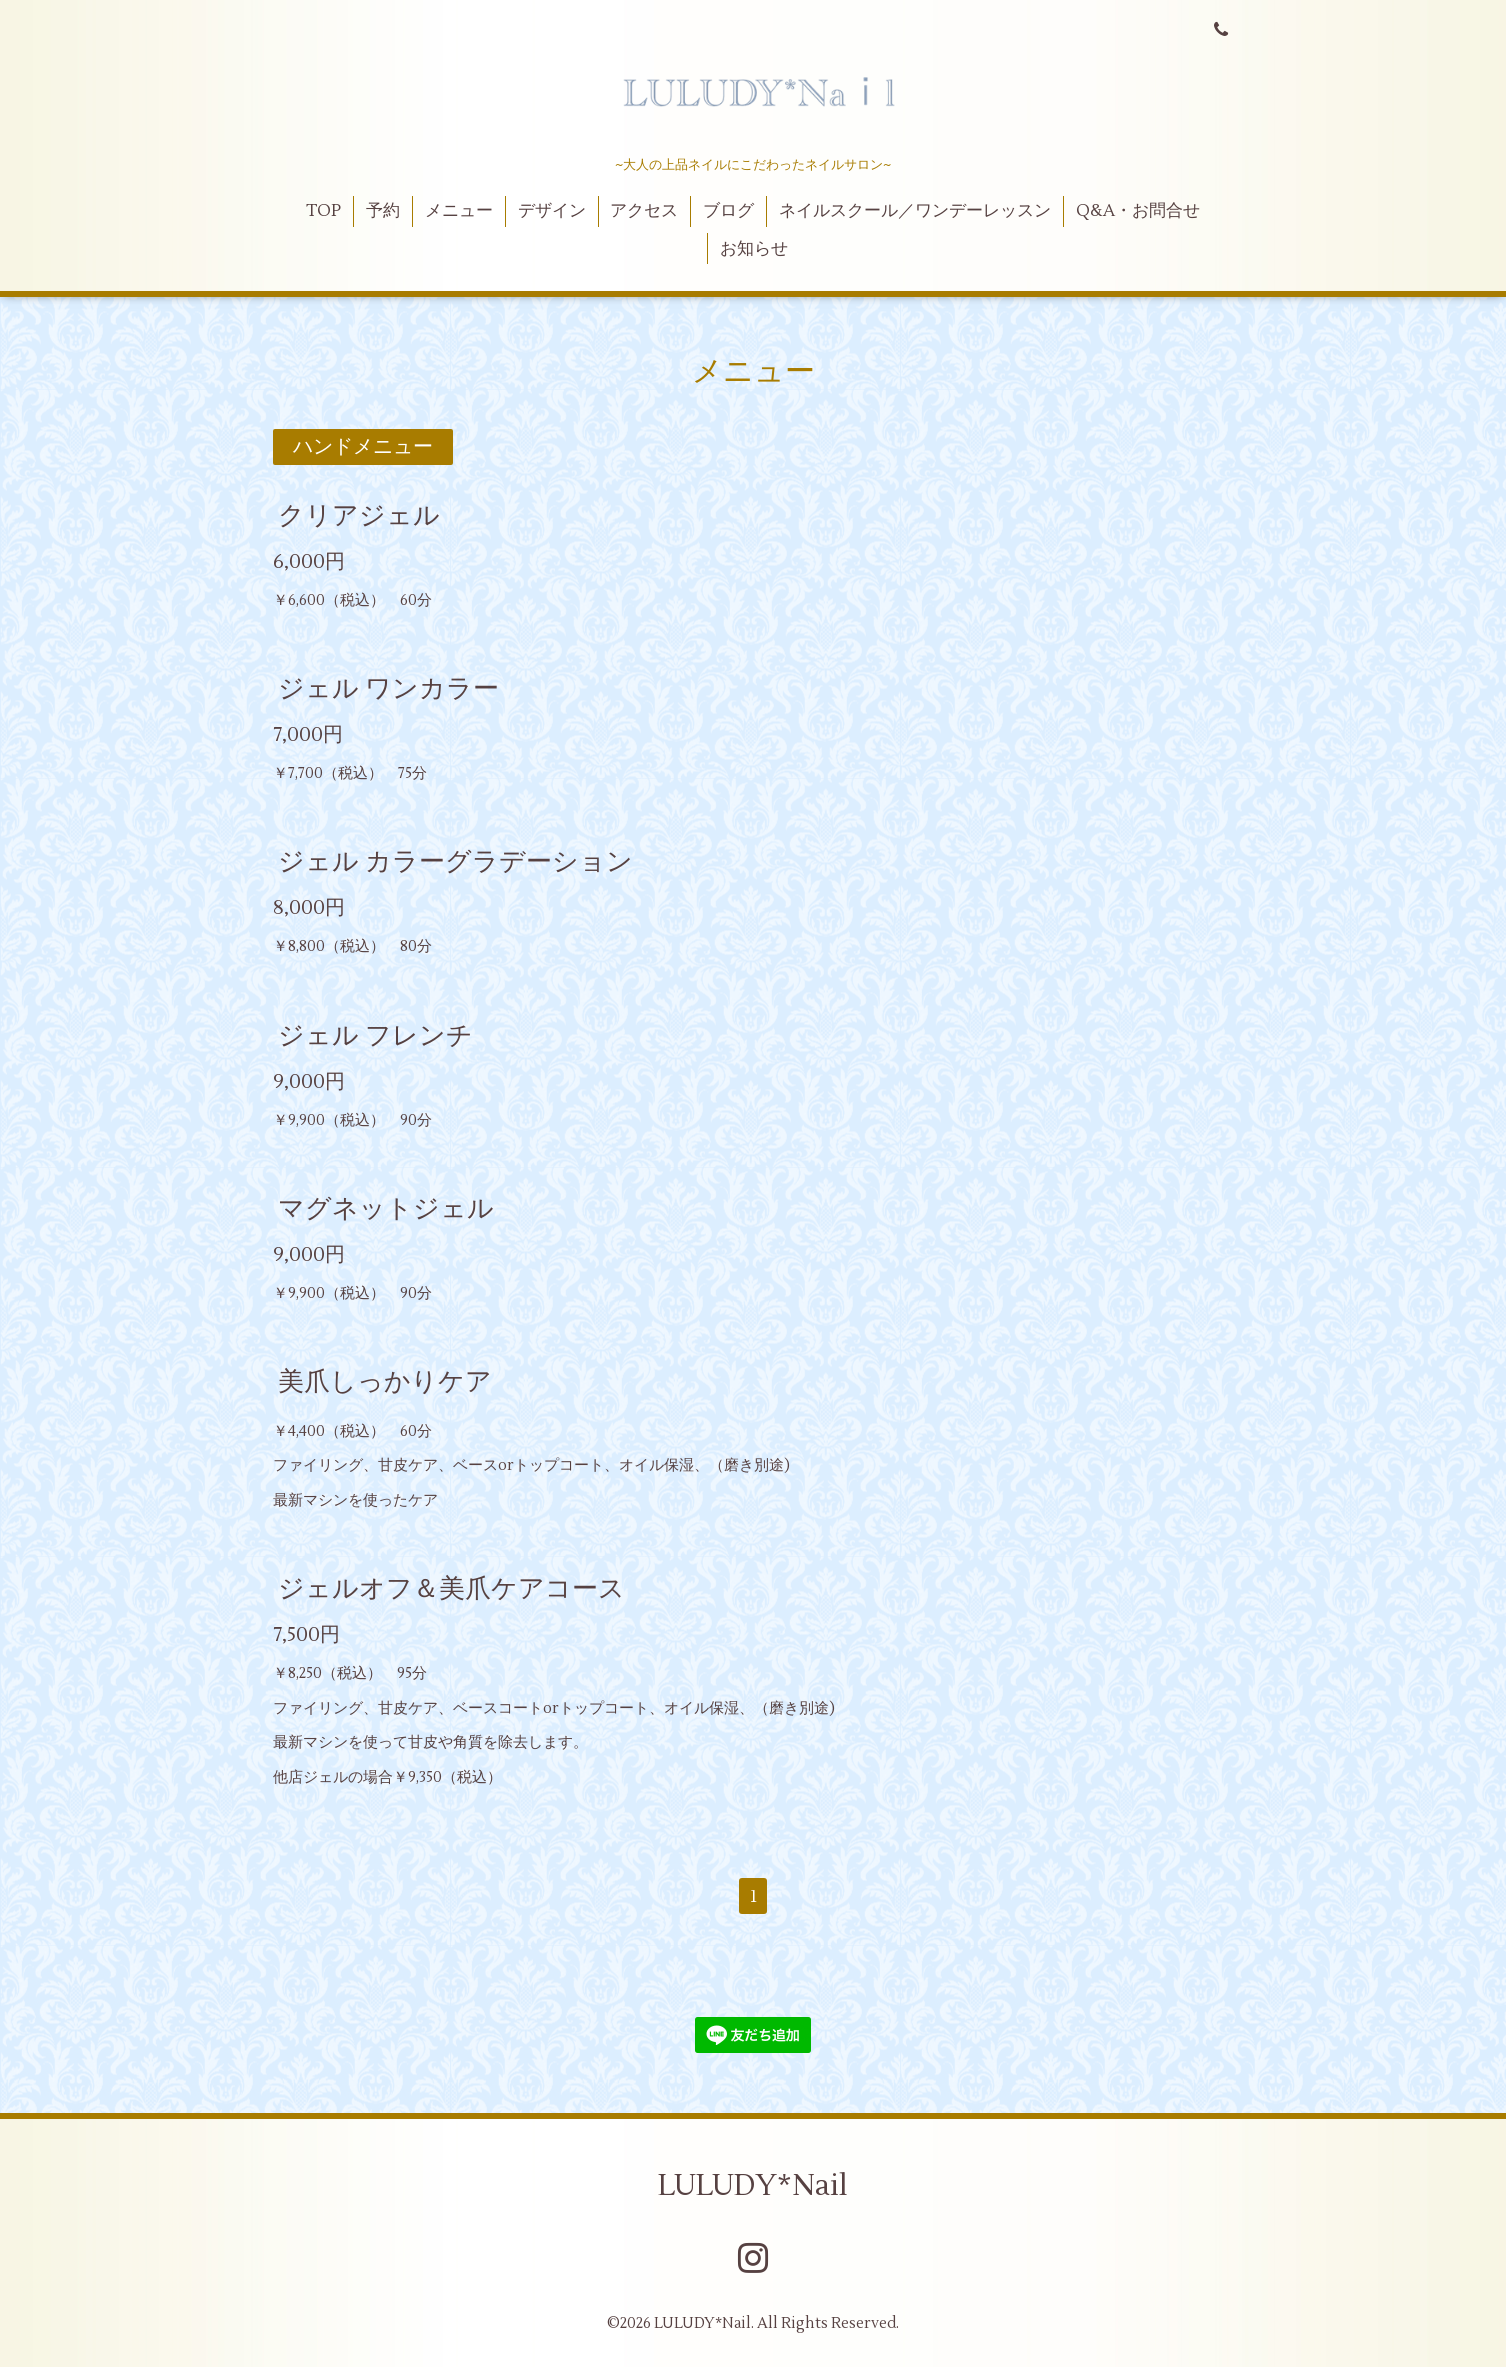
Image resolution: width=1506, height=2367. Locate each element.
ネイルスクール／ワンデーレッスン (915, 211)
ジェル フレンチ (375, 1035)
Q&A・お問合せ (1138, 211)
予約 (383, 211)
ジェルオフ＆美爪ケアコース (451, 1589)
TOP (323, 211)
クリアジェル (359, 516)
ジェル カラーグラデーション (455, 862)
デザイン (552, 211)
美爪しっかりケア (385, 1382)
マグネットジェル (386, 1209)
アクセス (644, 211)
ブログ (728, 211)
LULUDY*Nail (753, 2185)
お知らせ (754, 249)
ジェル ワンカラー (388, 689)
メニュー (459, 211)
